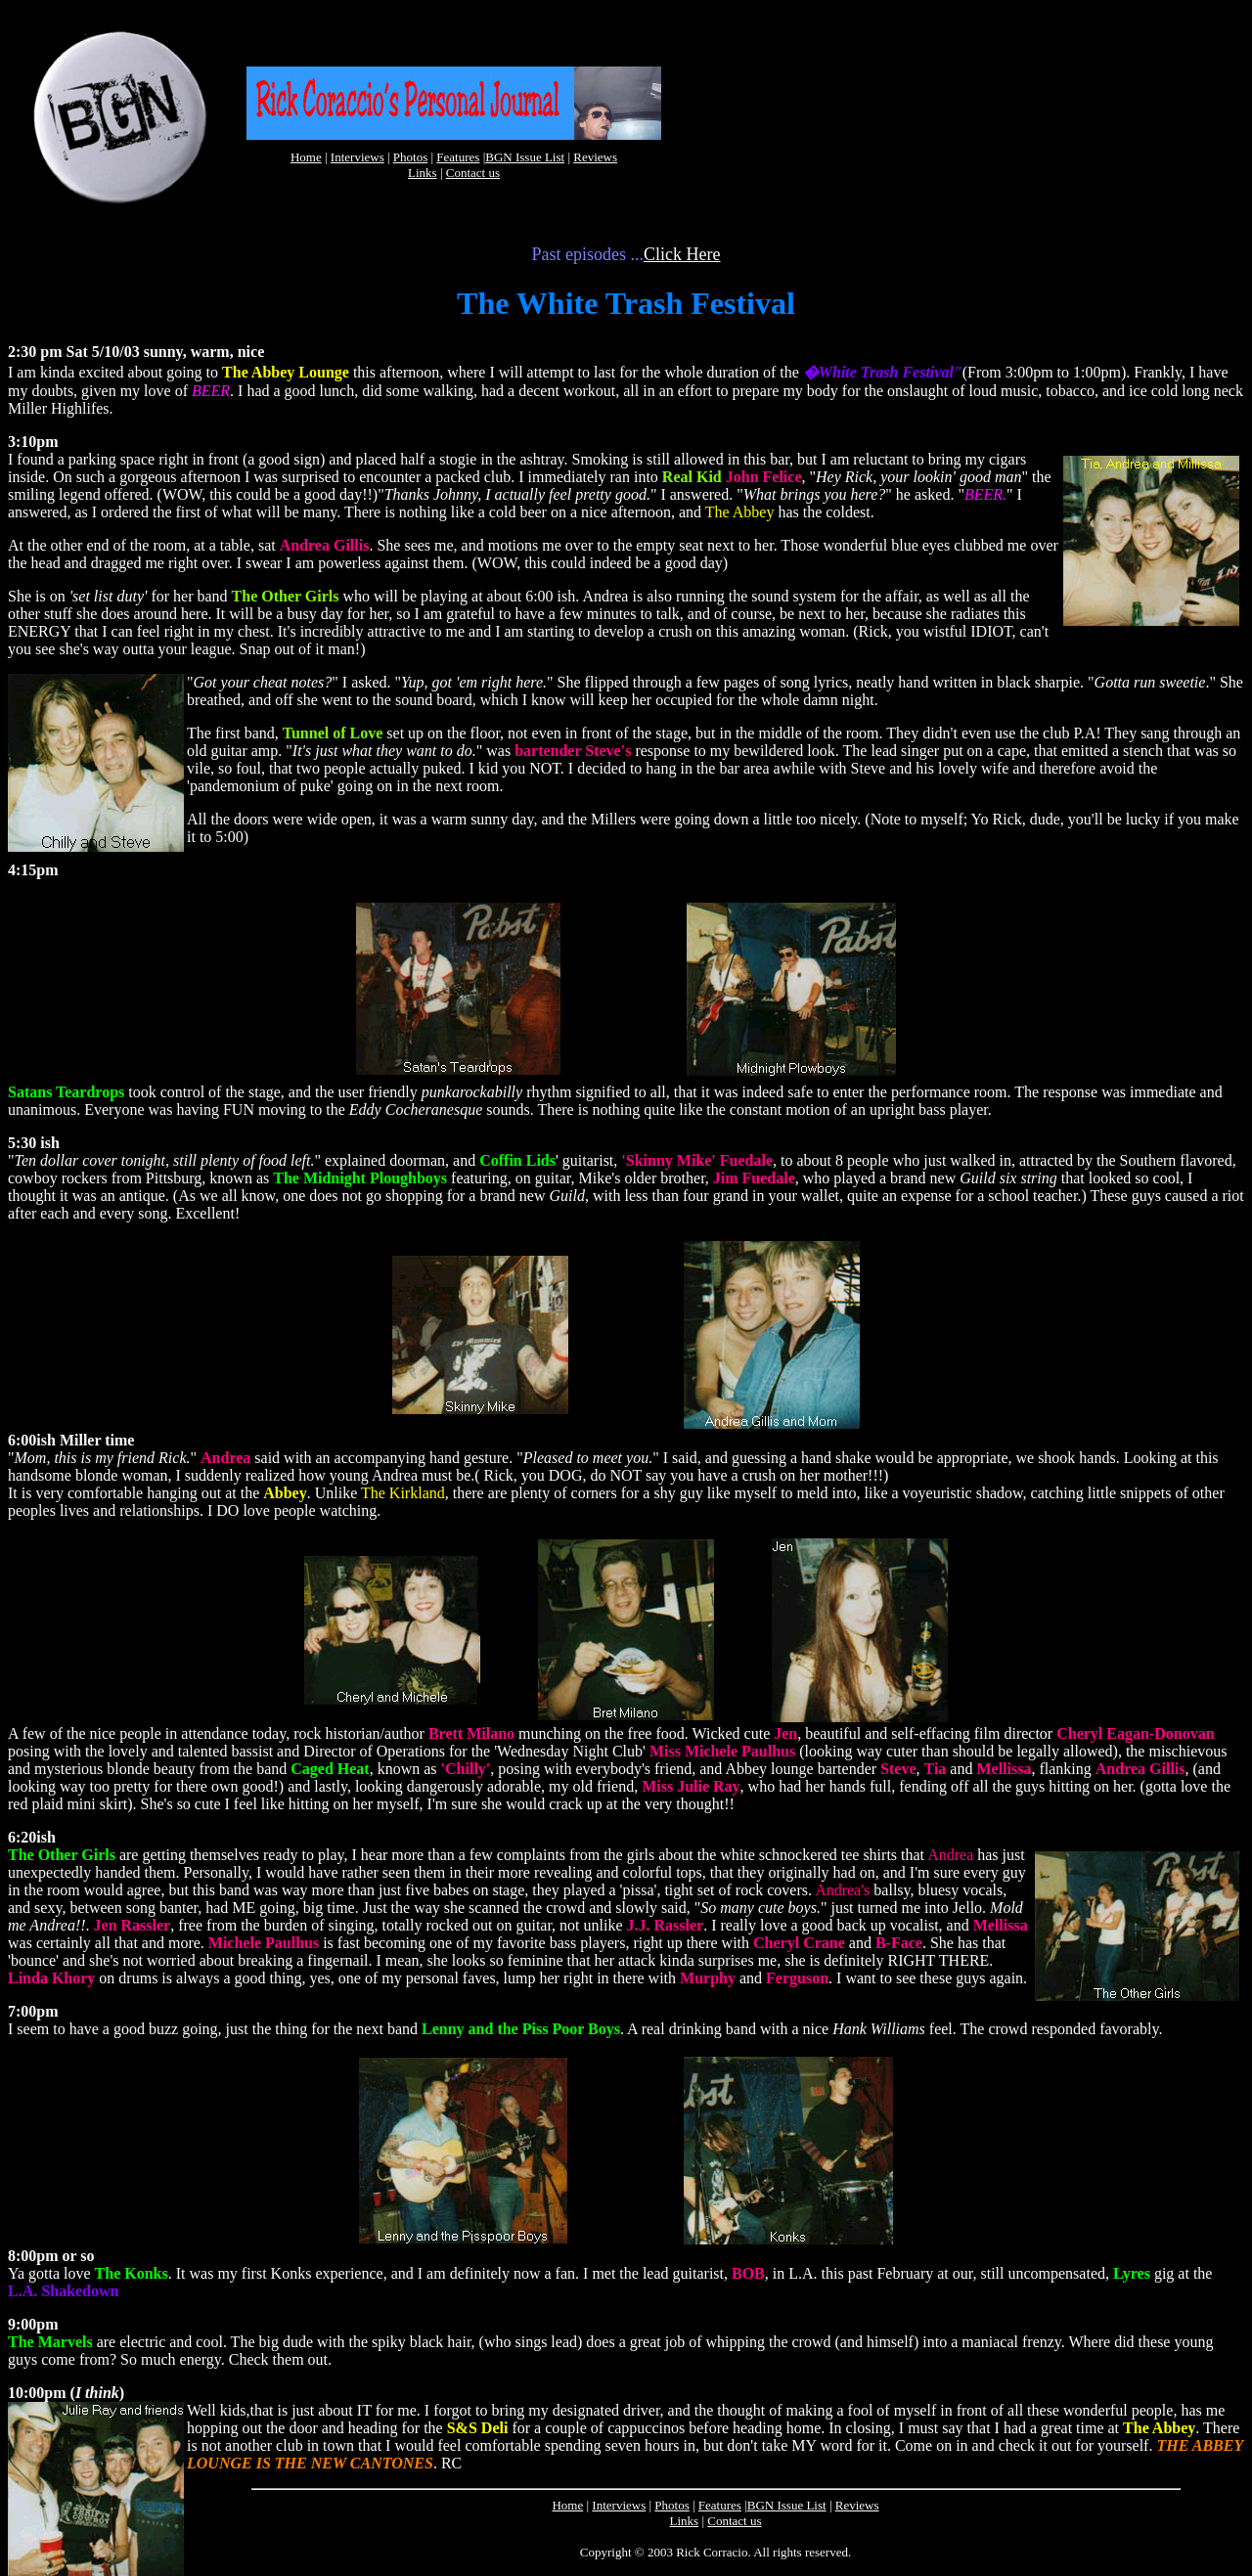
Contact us (473, 172)
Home (306, 157)
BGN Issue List (524, 157)
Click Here (682, 254)
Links (422, 172)
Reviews (595, 157)
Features (457, 157)
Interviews (357, 157)
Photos (410, 157)
